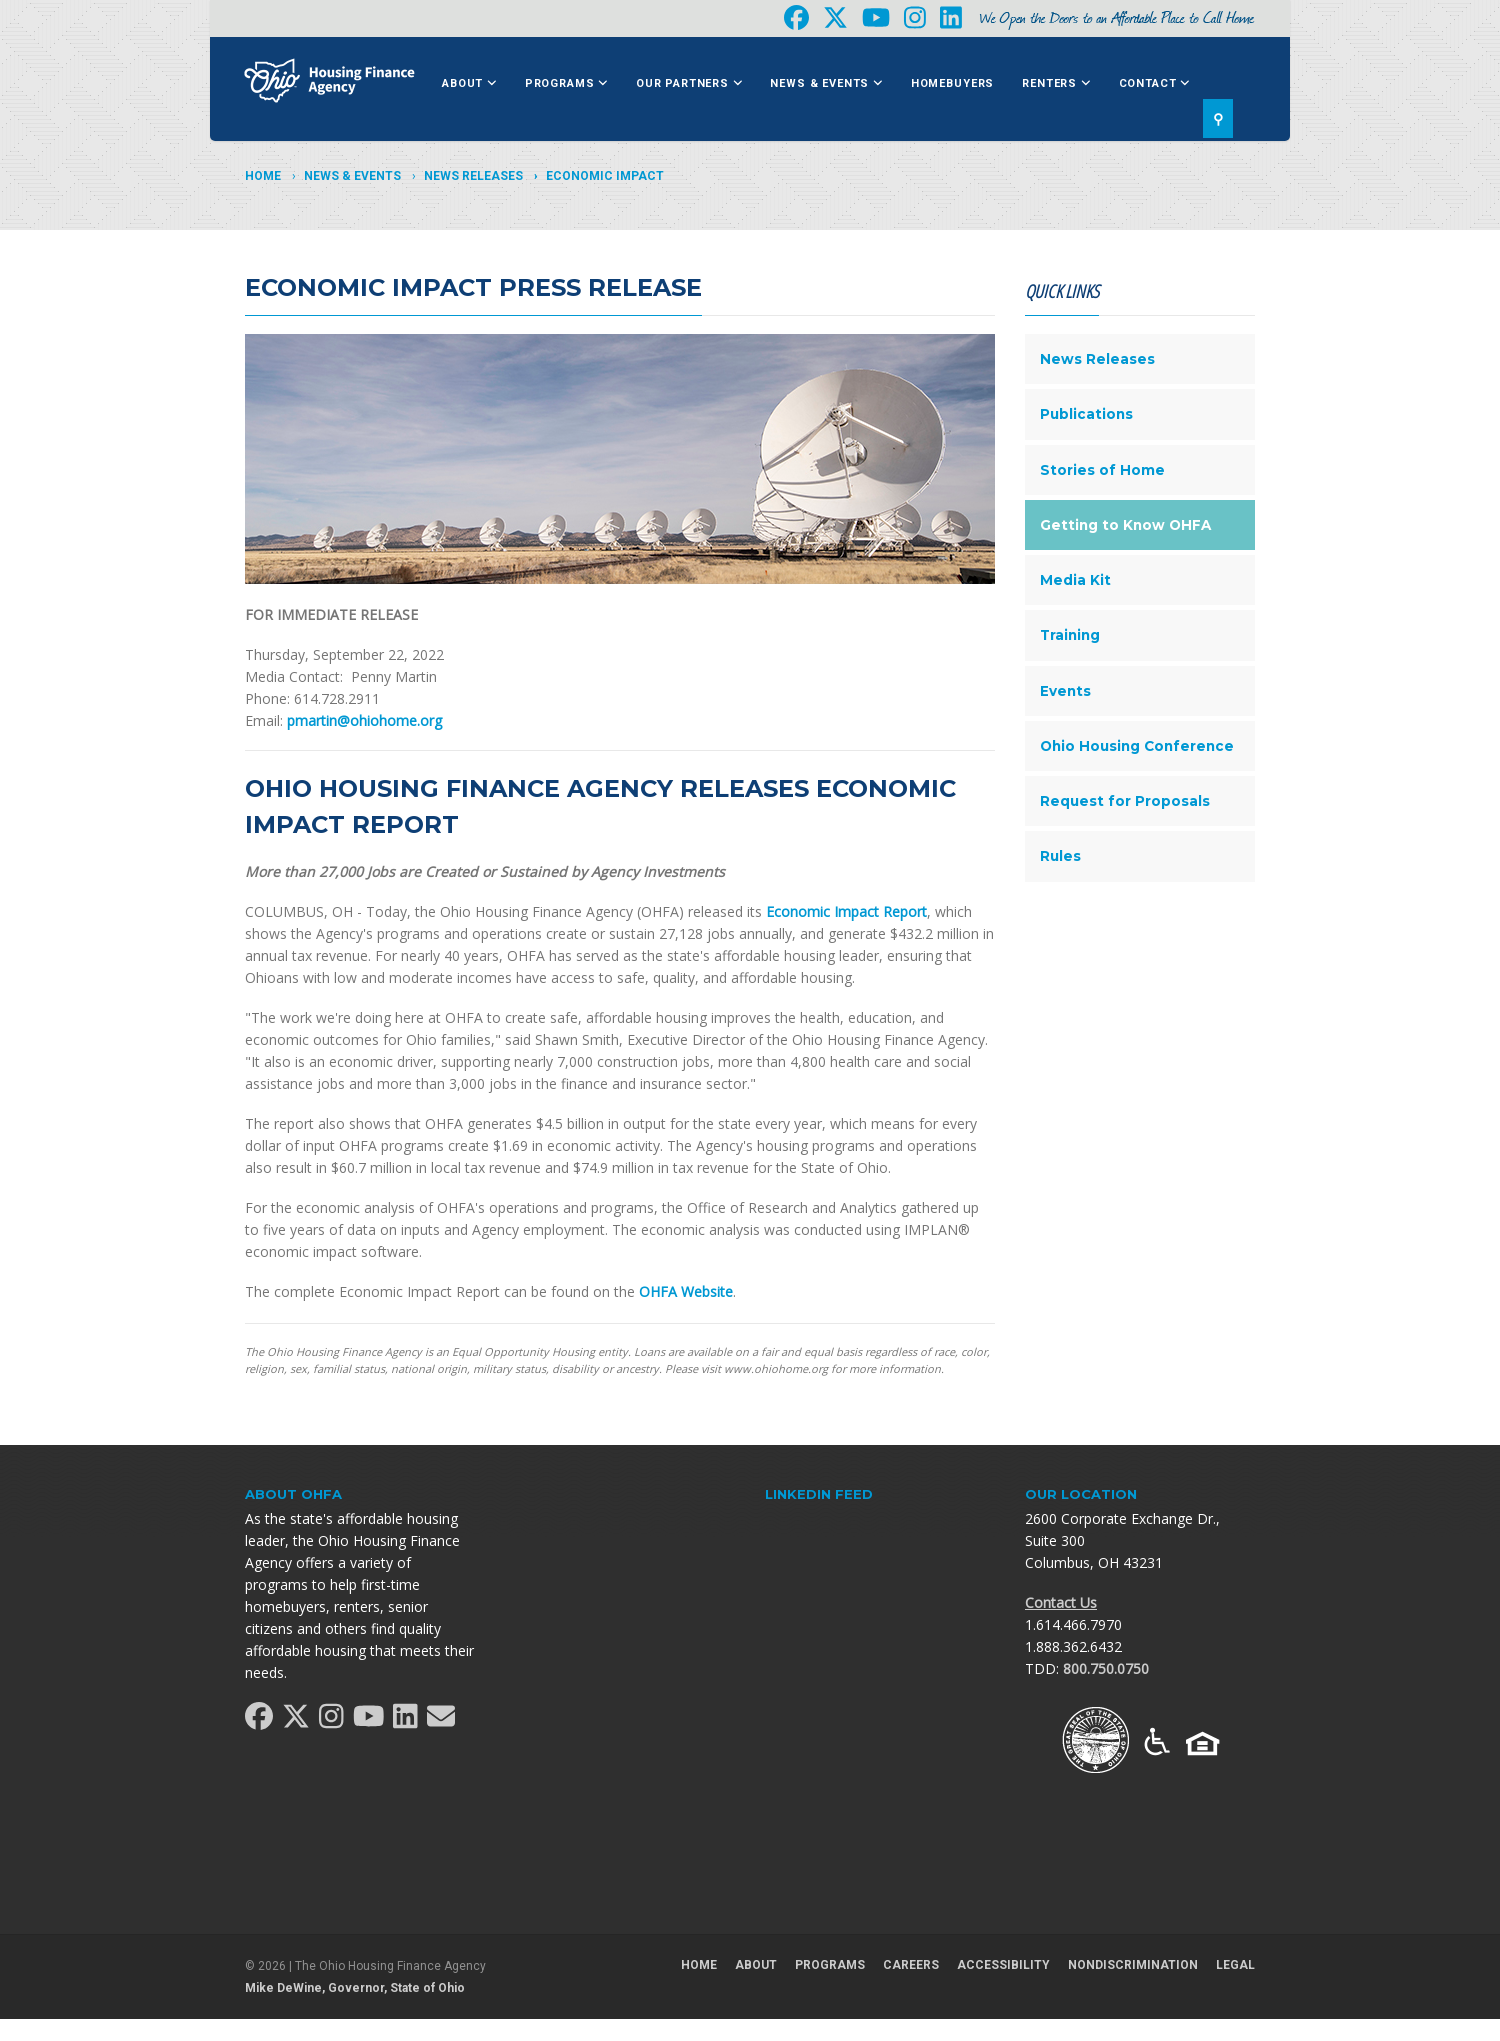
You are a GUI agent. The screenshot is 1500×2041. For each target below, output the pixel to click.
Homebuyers (952, 83)
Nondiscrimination (1133, 1965)
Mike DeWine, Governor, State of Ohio (355, 1988)
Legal (1235, 1965)
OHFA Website (686, 1291)
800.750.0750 (1106, 1668)
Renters (1056, 83)
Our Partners (689, 83)
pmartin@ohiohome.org (364, 720)
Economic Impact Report (846, 911)
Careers (911, 1965)
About (469, 83)
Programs (566, 83)
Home (263, 176)
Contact (1154, 83)
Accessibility (1003, 1965)
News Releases (473, 176)
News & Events (826, 83)
